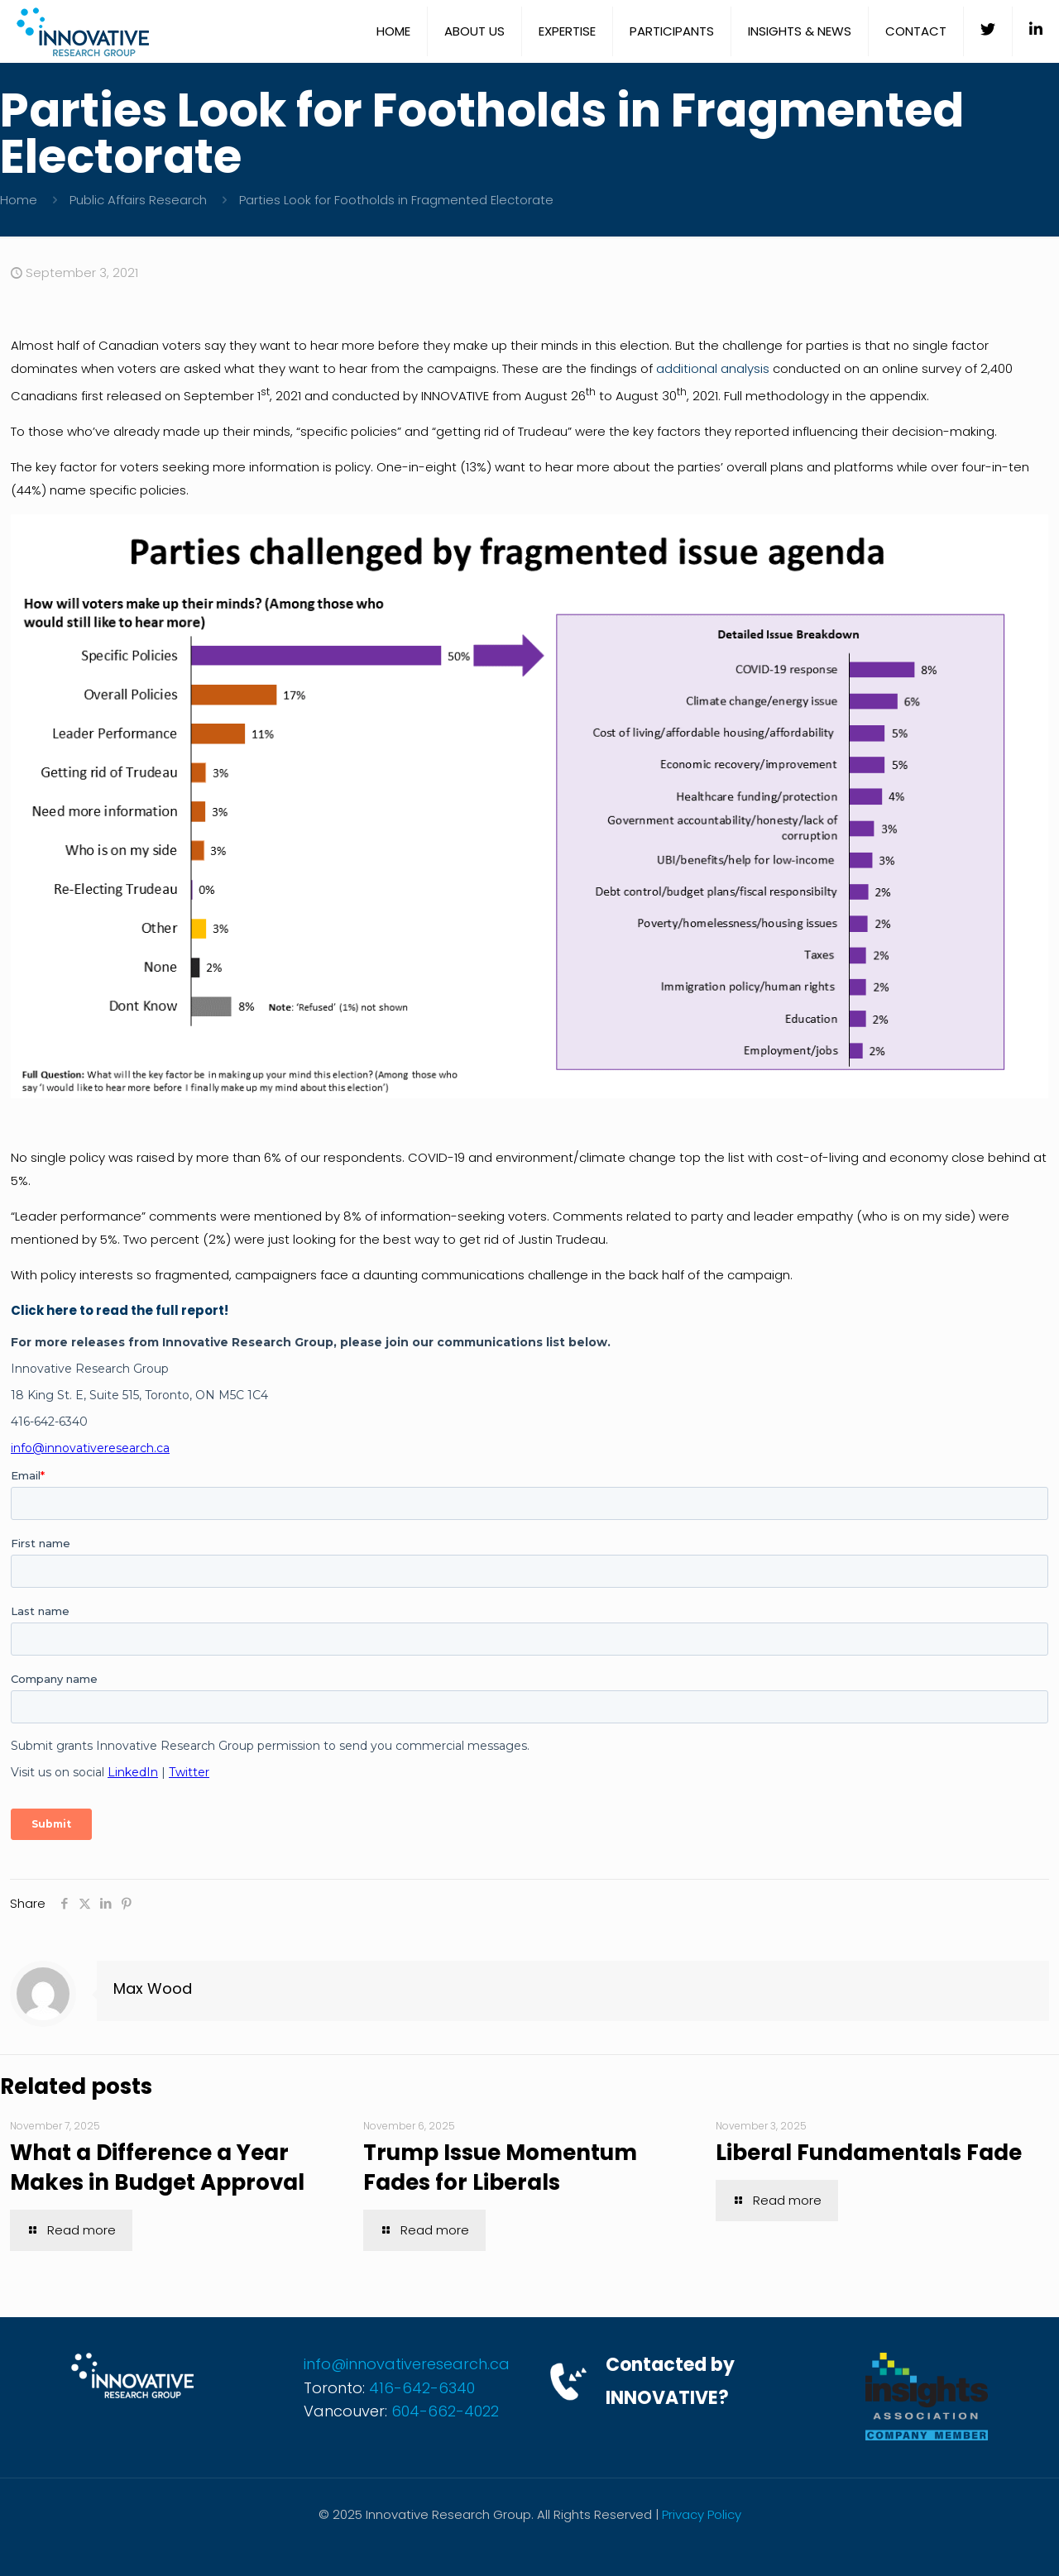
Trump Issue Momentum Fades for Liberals (500, 2167)
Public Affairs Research (138, 199)
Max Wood (152, 1988)
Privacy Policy (701, 2514)
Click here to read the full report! (119, 1310)
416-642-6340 (422, 2388)
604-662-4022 (445, 2411)
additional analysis (712, 368)
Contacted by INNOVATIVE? (670, 2381)
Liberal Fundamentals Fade (869, 2152)
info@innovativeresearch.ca (407, 2364)
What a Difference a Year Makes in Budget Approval (157, 2167)
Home (18, 199)
